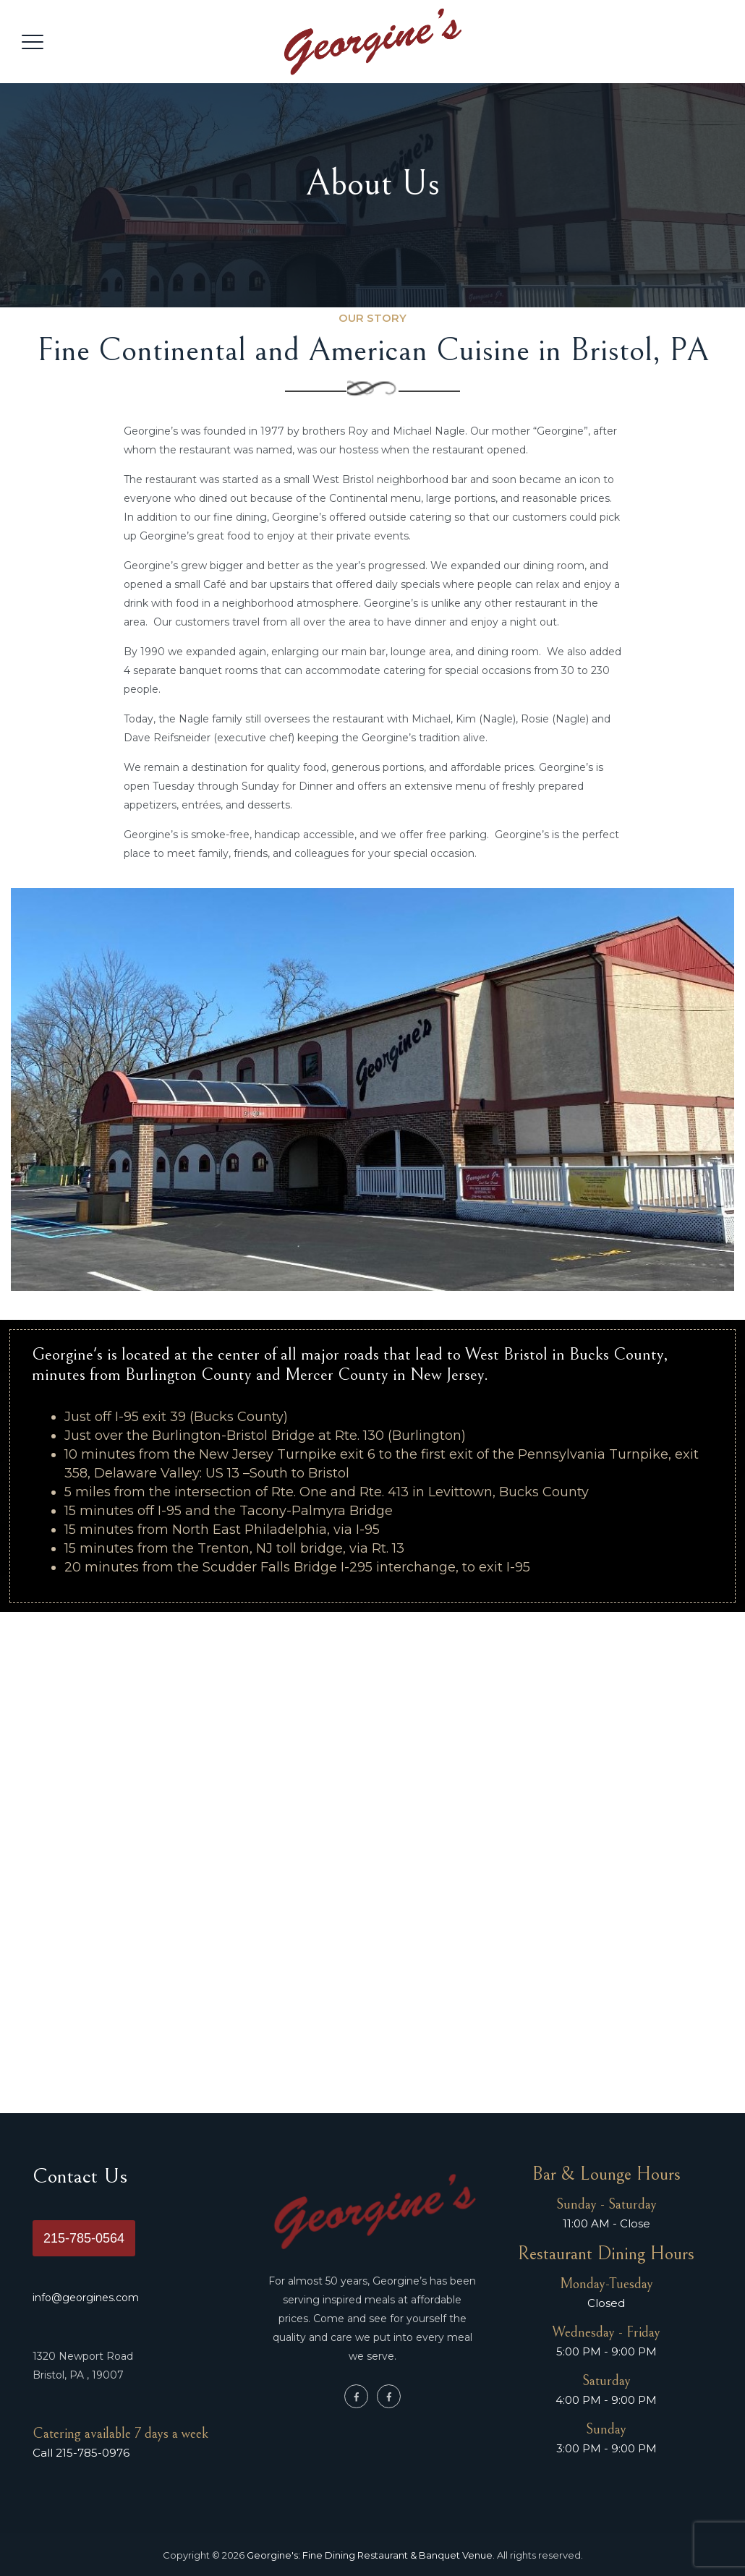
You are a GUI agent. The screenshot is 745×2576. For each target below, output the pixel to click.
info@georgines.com (86, 2297)
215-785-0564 (83, 2238)
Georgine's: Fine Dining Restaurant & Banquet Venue (370, 2555)
